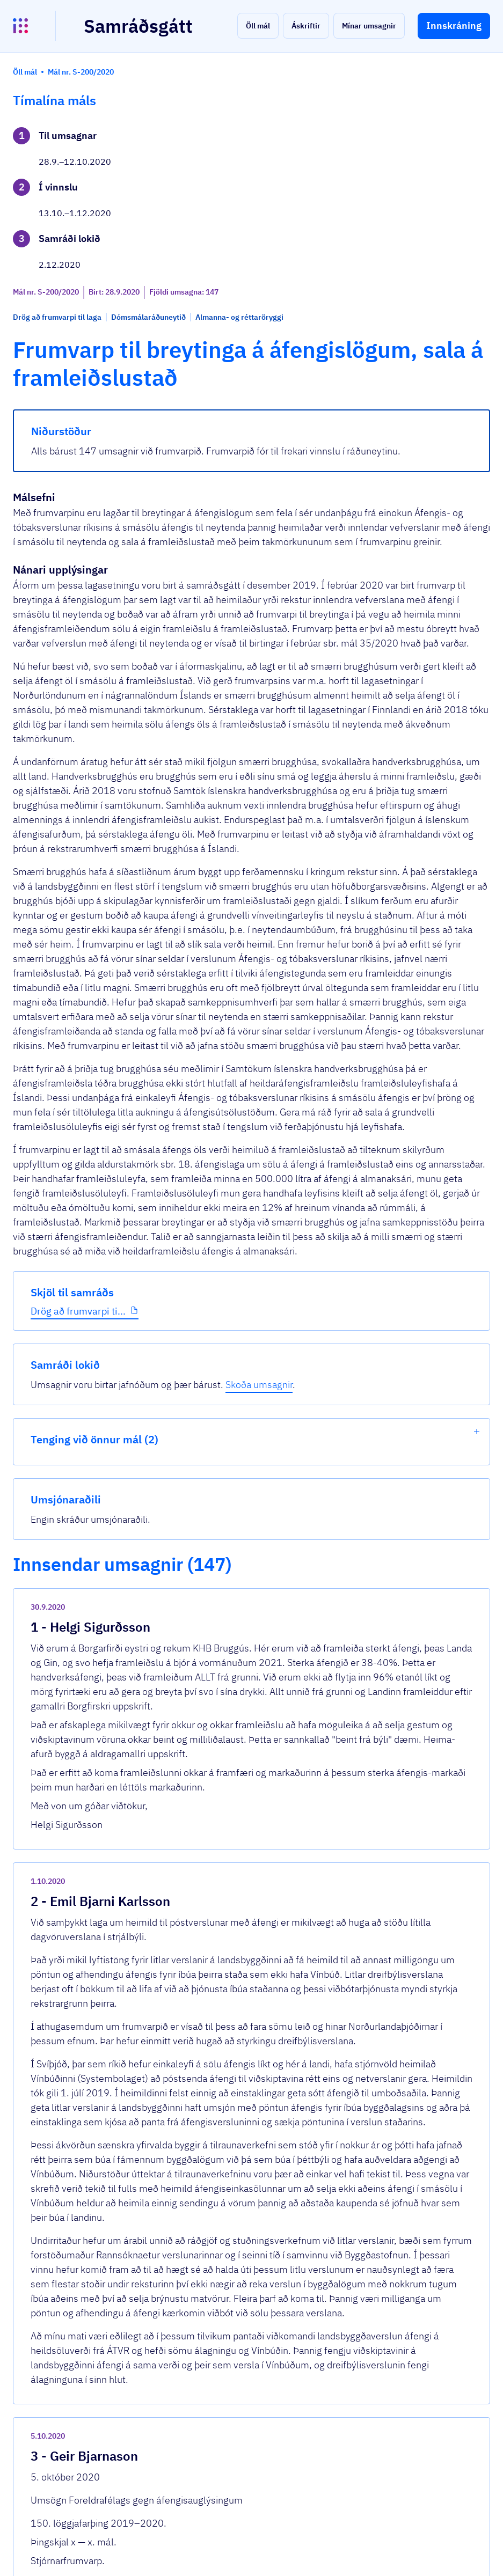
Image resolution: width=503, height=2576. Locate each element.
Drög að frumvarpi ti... (60, 374)
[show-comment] (345, 1996)
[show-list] (476, 222)
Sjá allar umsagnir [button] (184, 2376)
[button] (258, 26)
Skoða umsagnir (431, 175)
